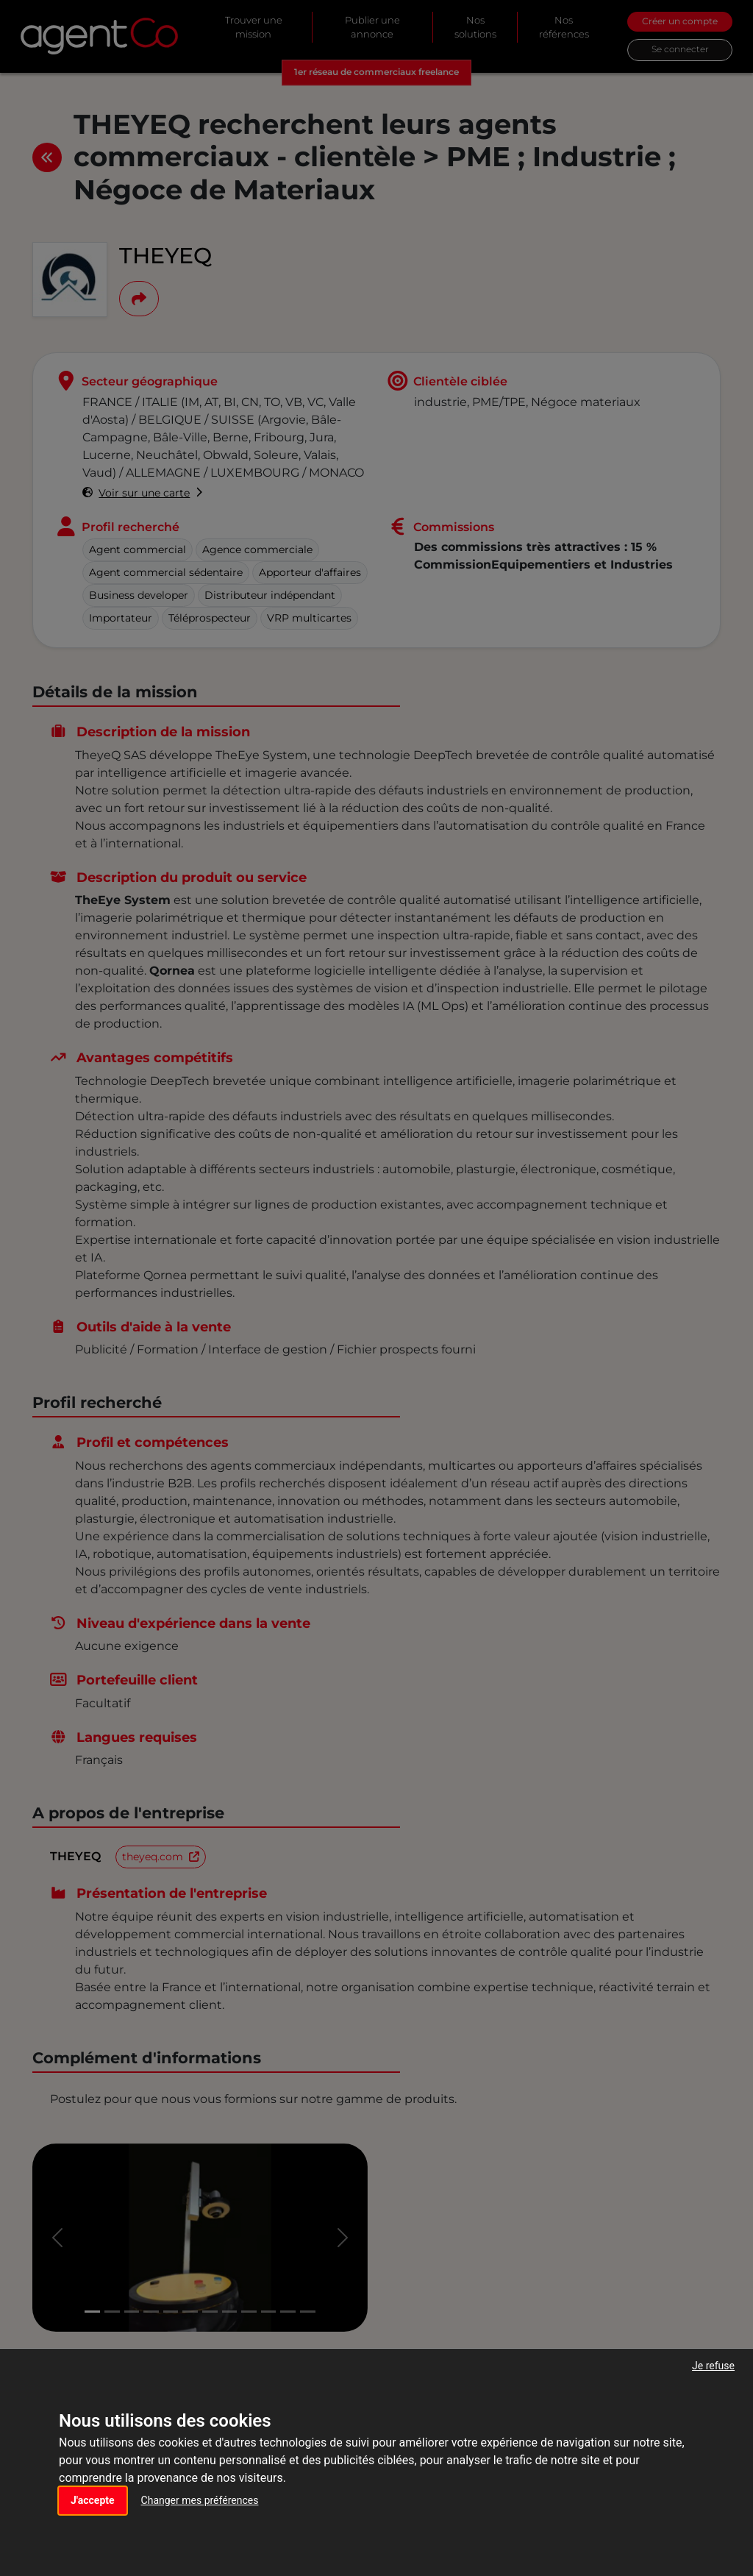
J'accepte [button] (93, 2500)
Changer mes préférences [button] (200, 2500)
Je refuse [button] (713, 2366)
